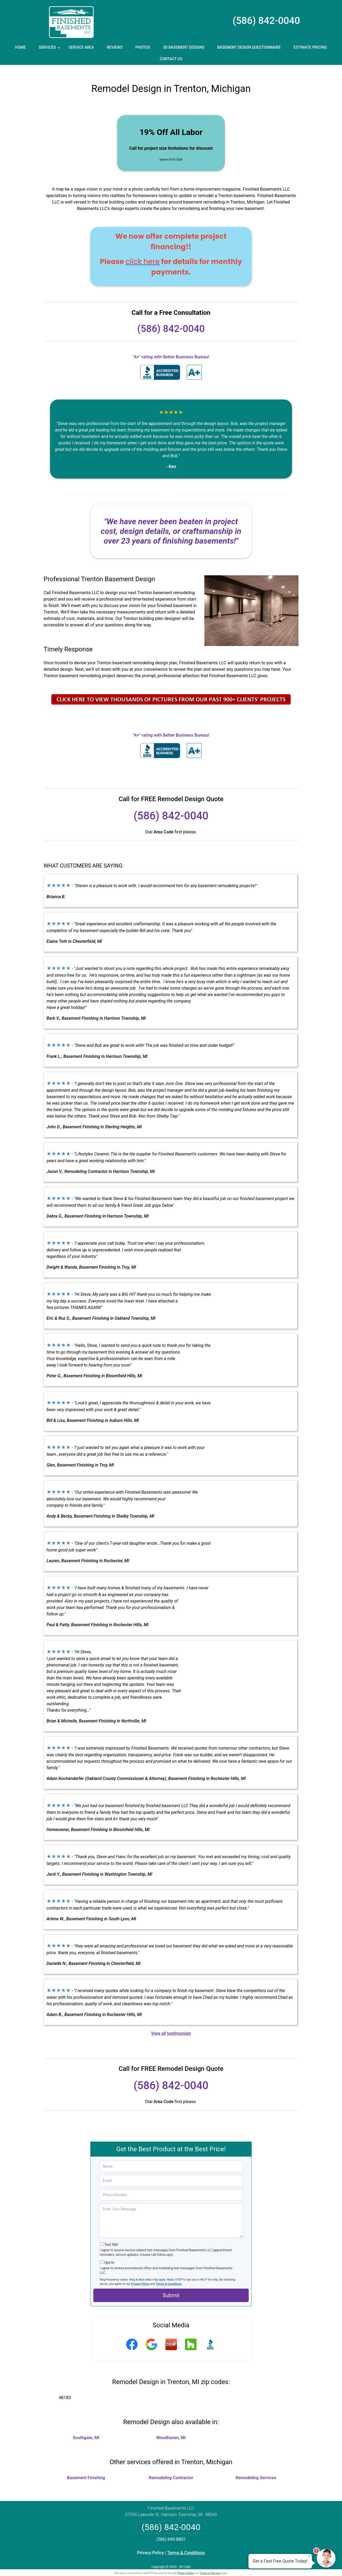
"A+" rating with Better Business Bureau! (171, 348)
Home (20, 47)
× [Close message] (309, 2556)
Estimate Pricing (310, 47)
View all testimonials (171, 2024)
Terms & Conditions (169, 2275)
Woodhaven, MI (171, 2429)
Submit (170, 2287)
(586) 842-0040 (266, 20)
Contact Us (171, 59)
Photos (143, 47)
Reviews (114, 47)
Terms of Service (210, 2564)
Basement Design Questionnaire (249, 47)
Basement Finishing (86, 2469)
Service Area (81, 47)
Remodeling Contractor (171, 2469)
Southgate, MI (86, 2429)
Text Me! (111, 2236)
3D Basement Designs (183, 47)
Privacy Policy (140, 2275)
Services (50, 49)
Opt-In (109, 2254)
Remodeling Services (256, 2469)
